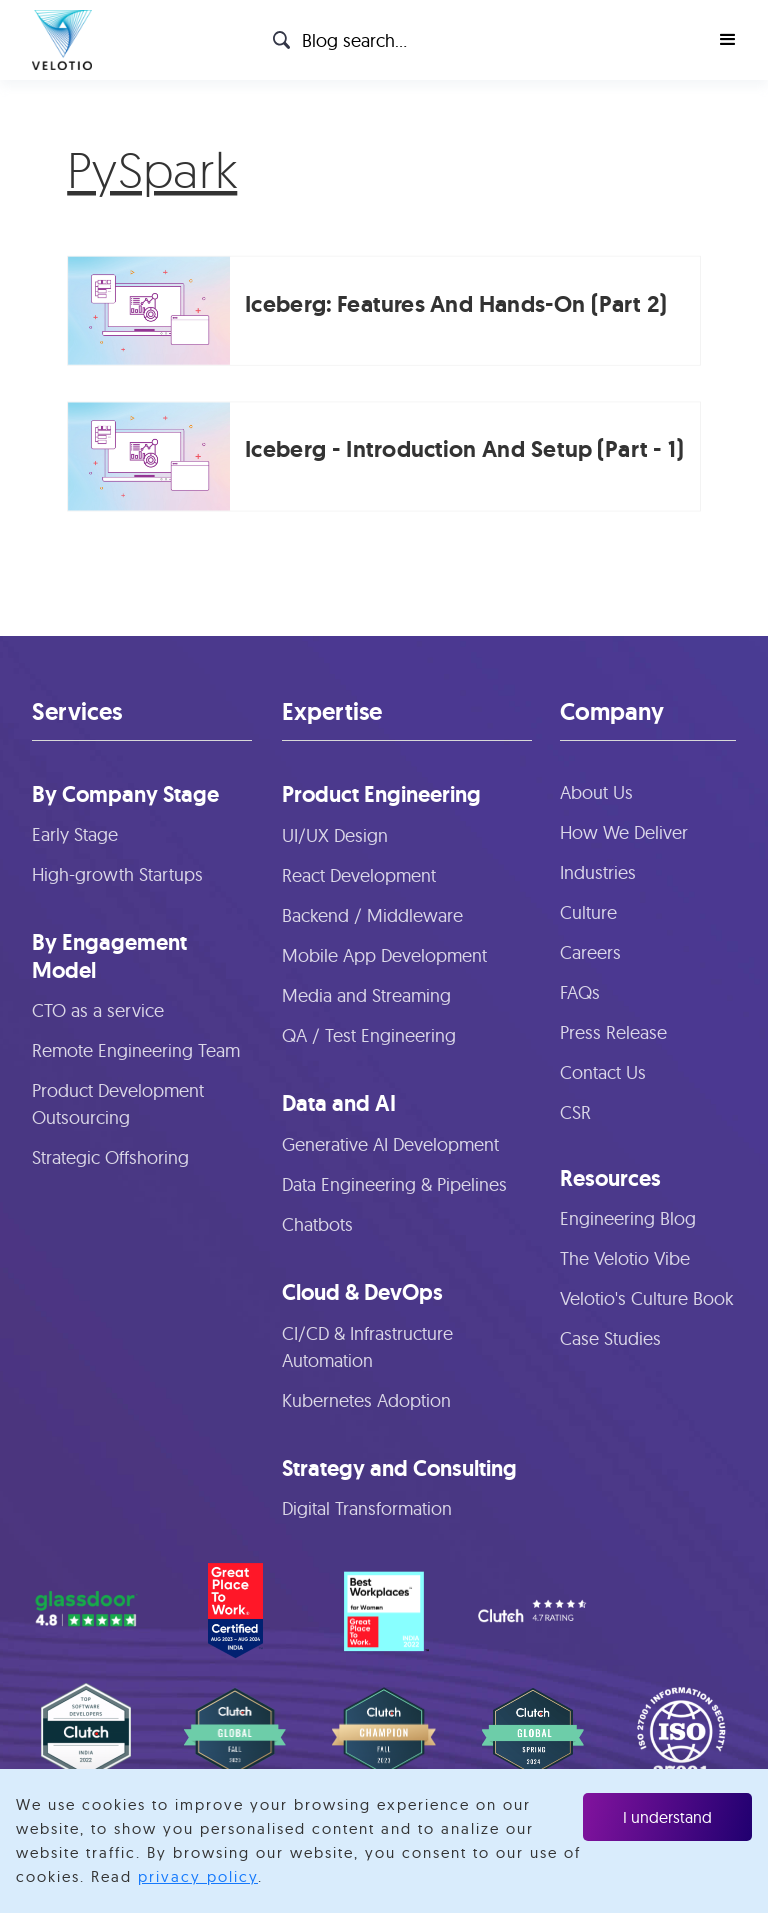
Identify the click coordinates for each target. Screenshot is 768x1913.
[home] (62, 40)
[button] (728, 40)
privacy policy (198, 1876)
